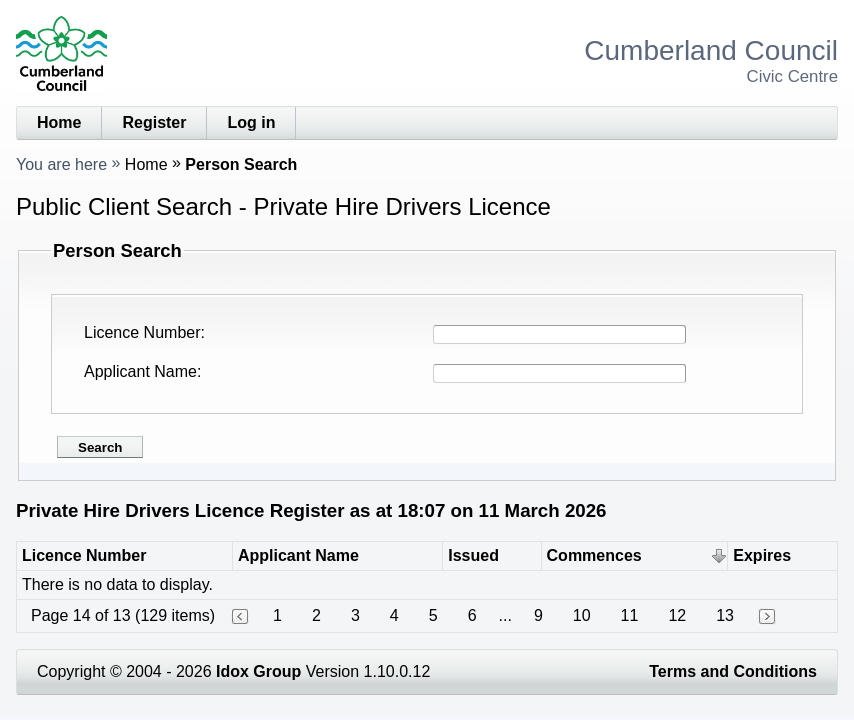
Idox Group (258, 671)
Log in (251, 122)
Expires (762, 555)
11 (630, 615)
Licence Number (142, 332)
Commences (594, 555)
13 (725, 615)
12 (677, 615)
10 (582, 615)
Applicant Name (140, 371)
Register (154, 122)
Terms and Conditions (733, 671)
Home (59, 122)
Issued (473, 555)
